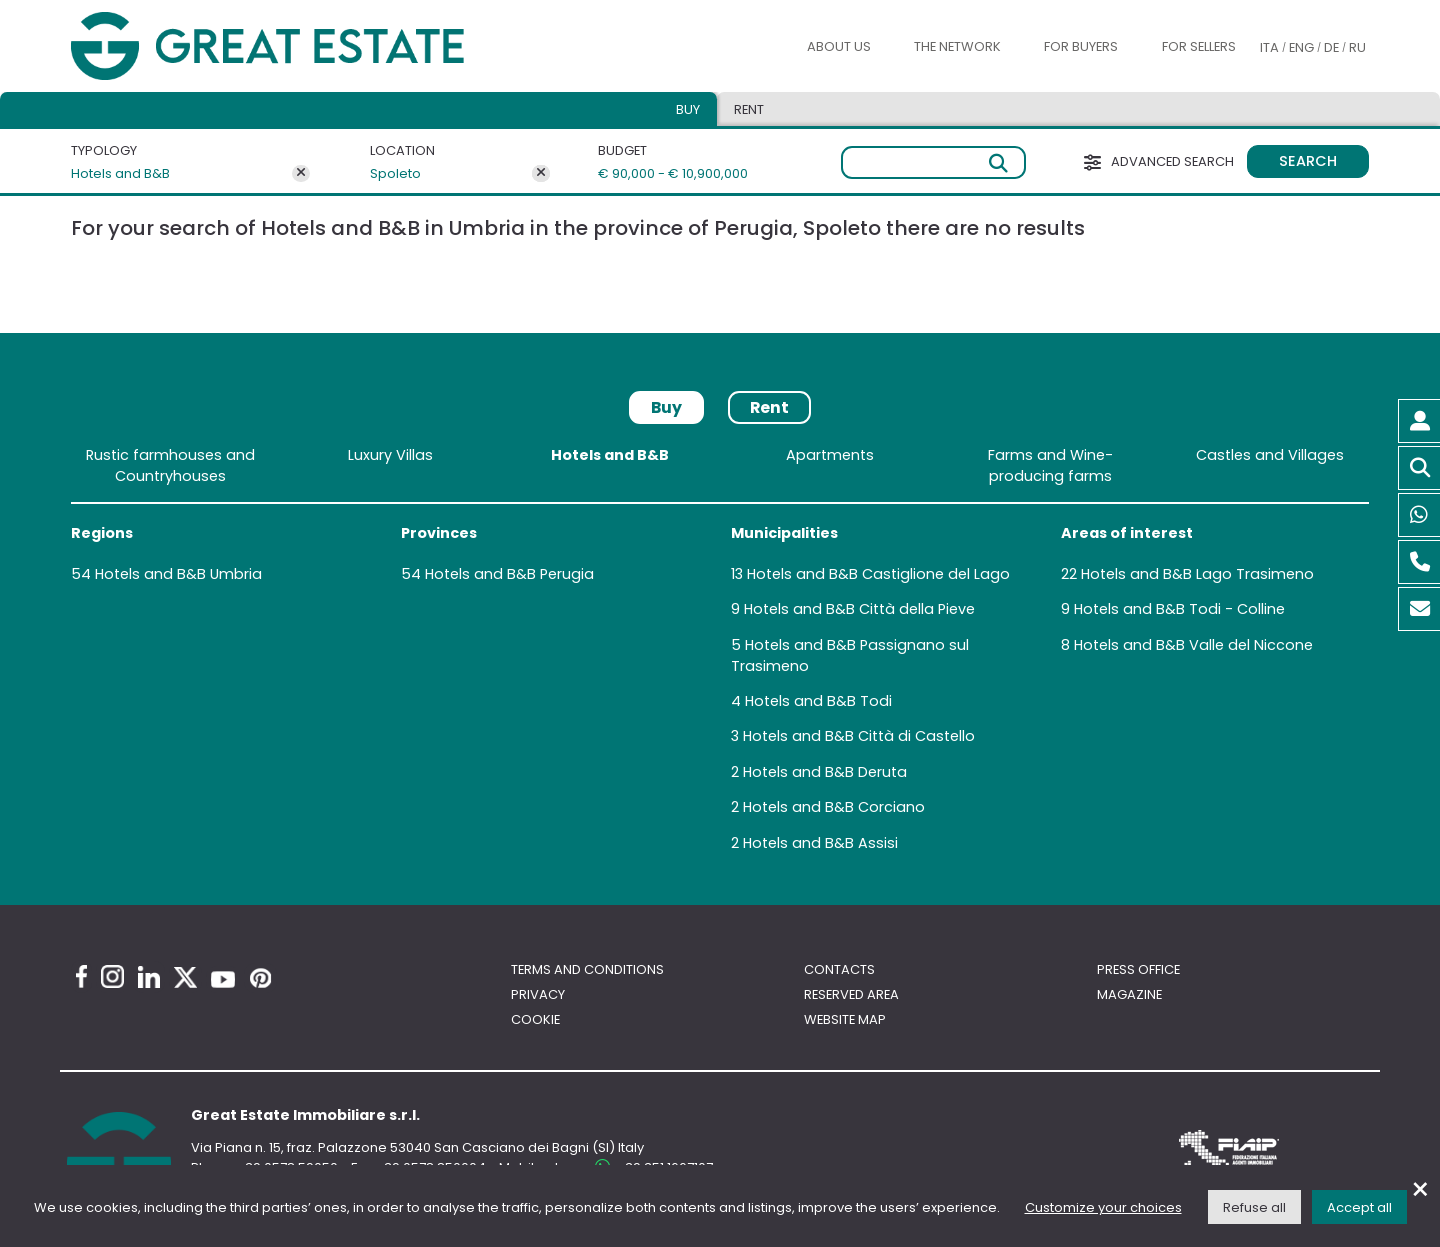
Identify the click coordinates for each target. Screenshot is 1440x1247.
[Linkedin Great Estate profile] (149, 977)
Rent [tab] (749, 109)
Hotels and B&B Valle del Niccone (1193, 645)
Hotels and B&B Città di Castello (859, 736)
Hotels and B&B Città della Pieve (859, 609)
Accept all (1359, 1207)
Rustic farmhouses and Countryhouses (170, 465)
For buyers (1081, 46)
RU (1357, 47)
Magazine (1129, 994)
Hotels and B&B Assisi (820, 843)
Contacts (839, 969)
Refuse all (1254, 1207)
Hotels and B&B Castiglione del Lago (878, 574)
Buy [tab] (688, 109)
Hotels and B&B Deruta (825, 772)
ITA (1269, 47)
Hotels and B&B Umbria (178, 574)
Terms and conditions (587, 969)
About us (839, 46)
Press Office (1138, 969)
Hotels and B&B (120, 173)
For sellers (1199, 46)
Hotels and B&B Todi (818, 701)
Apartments (830, 455)
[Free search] (933, 162)
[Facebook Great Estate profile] (81, 976)
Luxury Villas (390, 455)
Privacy (538, 994)
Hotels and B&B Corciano (834, 807)
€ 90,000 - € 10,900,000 (663, 173)
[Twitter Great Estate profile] (185, 977)
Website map (845, 1019)
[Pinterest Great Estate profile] (260, 978)
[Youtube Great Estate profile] (223, 979)
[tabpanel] (720, 653)
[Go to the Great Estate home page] (308, 46)
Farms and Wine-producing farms (1050, 465)
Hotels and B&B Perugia (509, 574)
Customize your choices (1103, 1207)
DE (1331, 47)
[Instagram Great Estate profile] (112, 976)
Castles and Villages (1270, 455)
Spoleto (395, 173)
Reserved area (851, 994)
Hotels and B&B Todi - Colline (1179, 609)
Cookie (535, 1019)
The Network (957, 46)
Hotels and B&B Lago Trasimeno (1197, 574)
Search (1308, 161)
